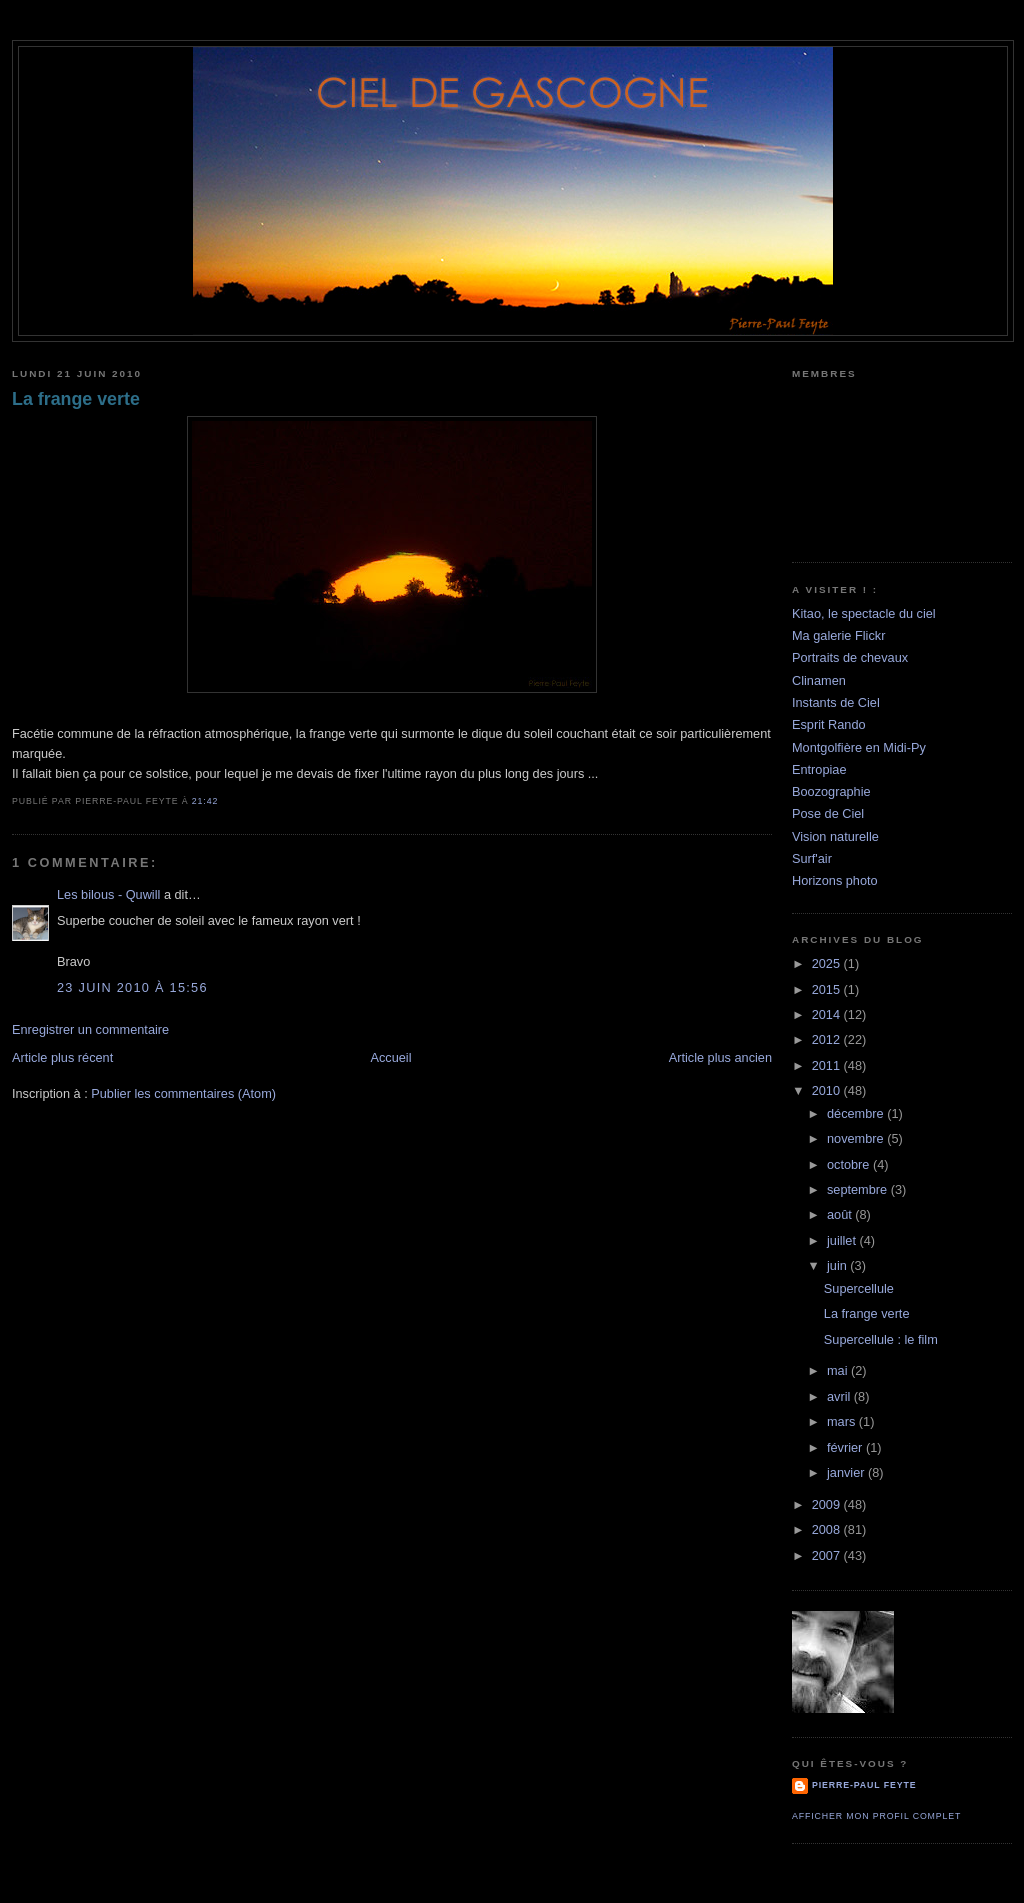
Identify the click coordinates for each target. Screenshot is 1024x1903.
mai (839, 1370)
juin (838, 1265)
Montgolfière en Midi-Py (859, 747)
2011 (828, 1065)
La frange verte (76, 399)
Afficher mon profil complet (876, 1816)
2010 (828, 1090)
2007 (828, 1555)
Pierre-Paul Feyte (864, 1785)
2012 (828, 1039)
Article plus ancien (720, 1057)
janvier (847, 1472)
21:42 (205, 801)
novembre (857, 1138)
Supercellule (859, 1288)
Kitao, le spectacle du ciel (864, 613)
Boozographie (831, 791)
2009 (828, 1504)
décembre (857, 1113)
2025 (828, 963)
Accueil (390, 1057)
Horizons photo (835, 880)
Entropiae (819, 769)
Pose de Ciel (828, 813)
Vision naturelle (835, 836)
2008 (828, 1529)
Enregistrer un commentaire (90, 1029)
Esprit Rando (829, 724)
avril (840, 1396)
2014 (828, 1014)
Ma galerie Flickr (838, 635)
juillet (843, 1240)
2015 (828, 989)
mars (843, 1421)
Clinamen (819, 680)
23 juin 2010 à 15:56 (132, 987)
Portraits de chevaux (850, 657)
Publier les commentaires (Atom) (183, 1093)
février (846, 1447)
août (841, 1214)
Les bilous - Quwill (108, 894)
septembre (859, 1189)
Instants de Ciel (836, 702)
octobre (850, 1164)
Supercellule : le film (881, 1339)
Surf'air (812, 858)
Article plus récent (62, 1057)
